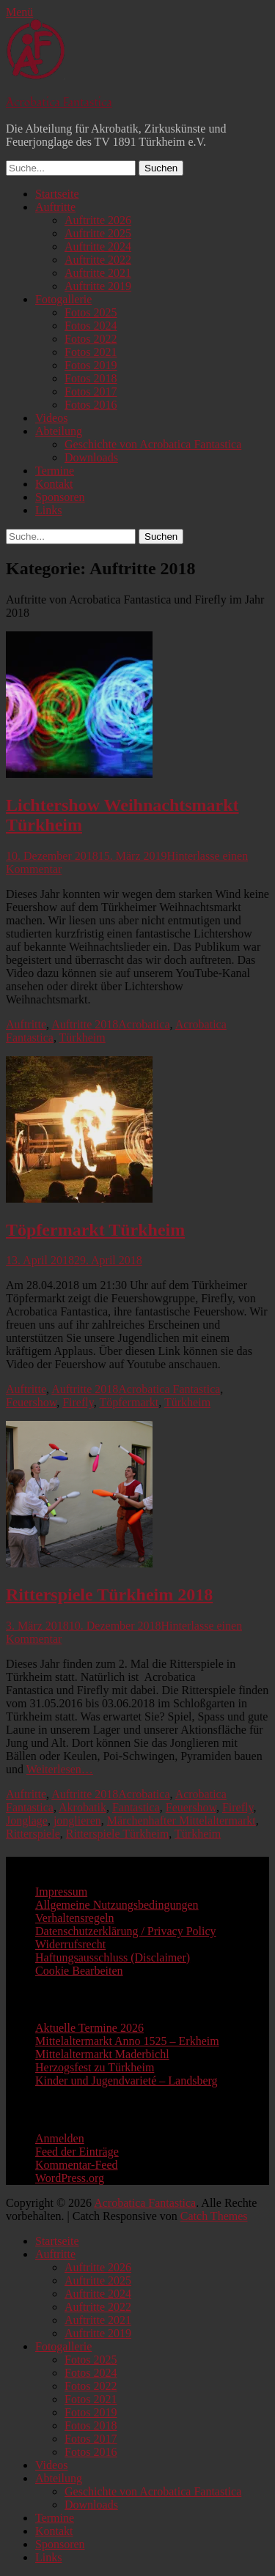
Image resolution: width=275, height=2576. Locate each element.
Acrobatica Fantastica (59, 102)
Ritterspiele (33, 1833)
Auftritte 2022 (98, 259)
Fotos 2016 (91, 404)
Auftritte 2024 (98, 246)
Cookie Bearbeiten (79, 1970)
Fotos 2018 (91, 378)
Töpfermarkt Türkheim (95, 1229)
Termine (54, 470)
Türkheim (82, 1037)
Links (48, 510)
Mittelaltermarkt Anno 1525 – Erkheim (127, 2041)
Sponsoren (60, 497)
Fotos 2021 (91, 352)
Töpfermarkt (128, 1402)
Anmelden (59, 2138)
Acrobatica (143, 1024)
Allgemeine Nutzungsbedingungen (117, 1904)
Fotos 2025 (91, 312)
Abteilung (58, 431)
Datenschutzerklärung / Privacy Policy (125, 1931)
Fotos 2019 (91, 365)
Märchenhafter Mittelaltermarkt (181, 1820)
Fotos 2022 (91, 339)
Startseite (57, 194)
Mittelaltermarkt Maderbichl (102, 2054)
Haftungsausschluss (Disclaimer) (112, 1957)
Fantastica (136, 1807)
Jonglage (27, 1820)
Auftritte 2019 (98, 286)
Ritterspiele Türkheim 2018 (109, 1594)
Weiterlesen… (59, 1769)
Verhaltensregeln (74, 1918)
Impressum (61, 1891)
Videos (51, 418)
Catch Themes (214, 2216)
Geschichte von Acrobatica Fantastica (153, 444)
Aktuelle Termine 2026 (89, 2028)
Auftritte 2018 (84, 1024)
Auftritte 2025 (98, 233)
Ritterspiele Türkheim (117, 1833)
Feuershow (31, 1402)
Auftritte (55, 207)
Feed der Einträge (77, 2151)
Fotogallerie (63, 299)
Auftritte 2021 (98, 273)
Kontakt (54, 484)
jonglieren (77, 1820)
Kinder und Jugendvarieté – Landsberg (126, 2080)
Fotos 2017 (91, 391)
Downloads (91, 457)
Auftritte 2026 (98, 220)
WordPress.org (69, 2178)
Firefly (78, 1402)
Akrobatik (82, 1807)
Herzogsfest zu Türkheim (94, 2067)
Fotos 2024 (91, 325)
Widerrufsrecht (70, 1944)
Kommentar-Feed (76, 2165)
